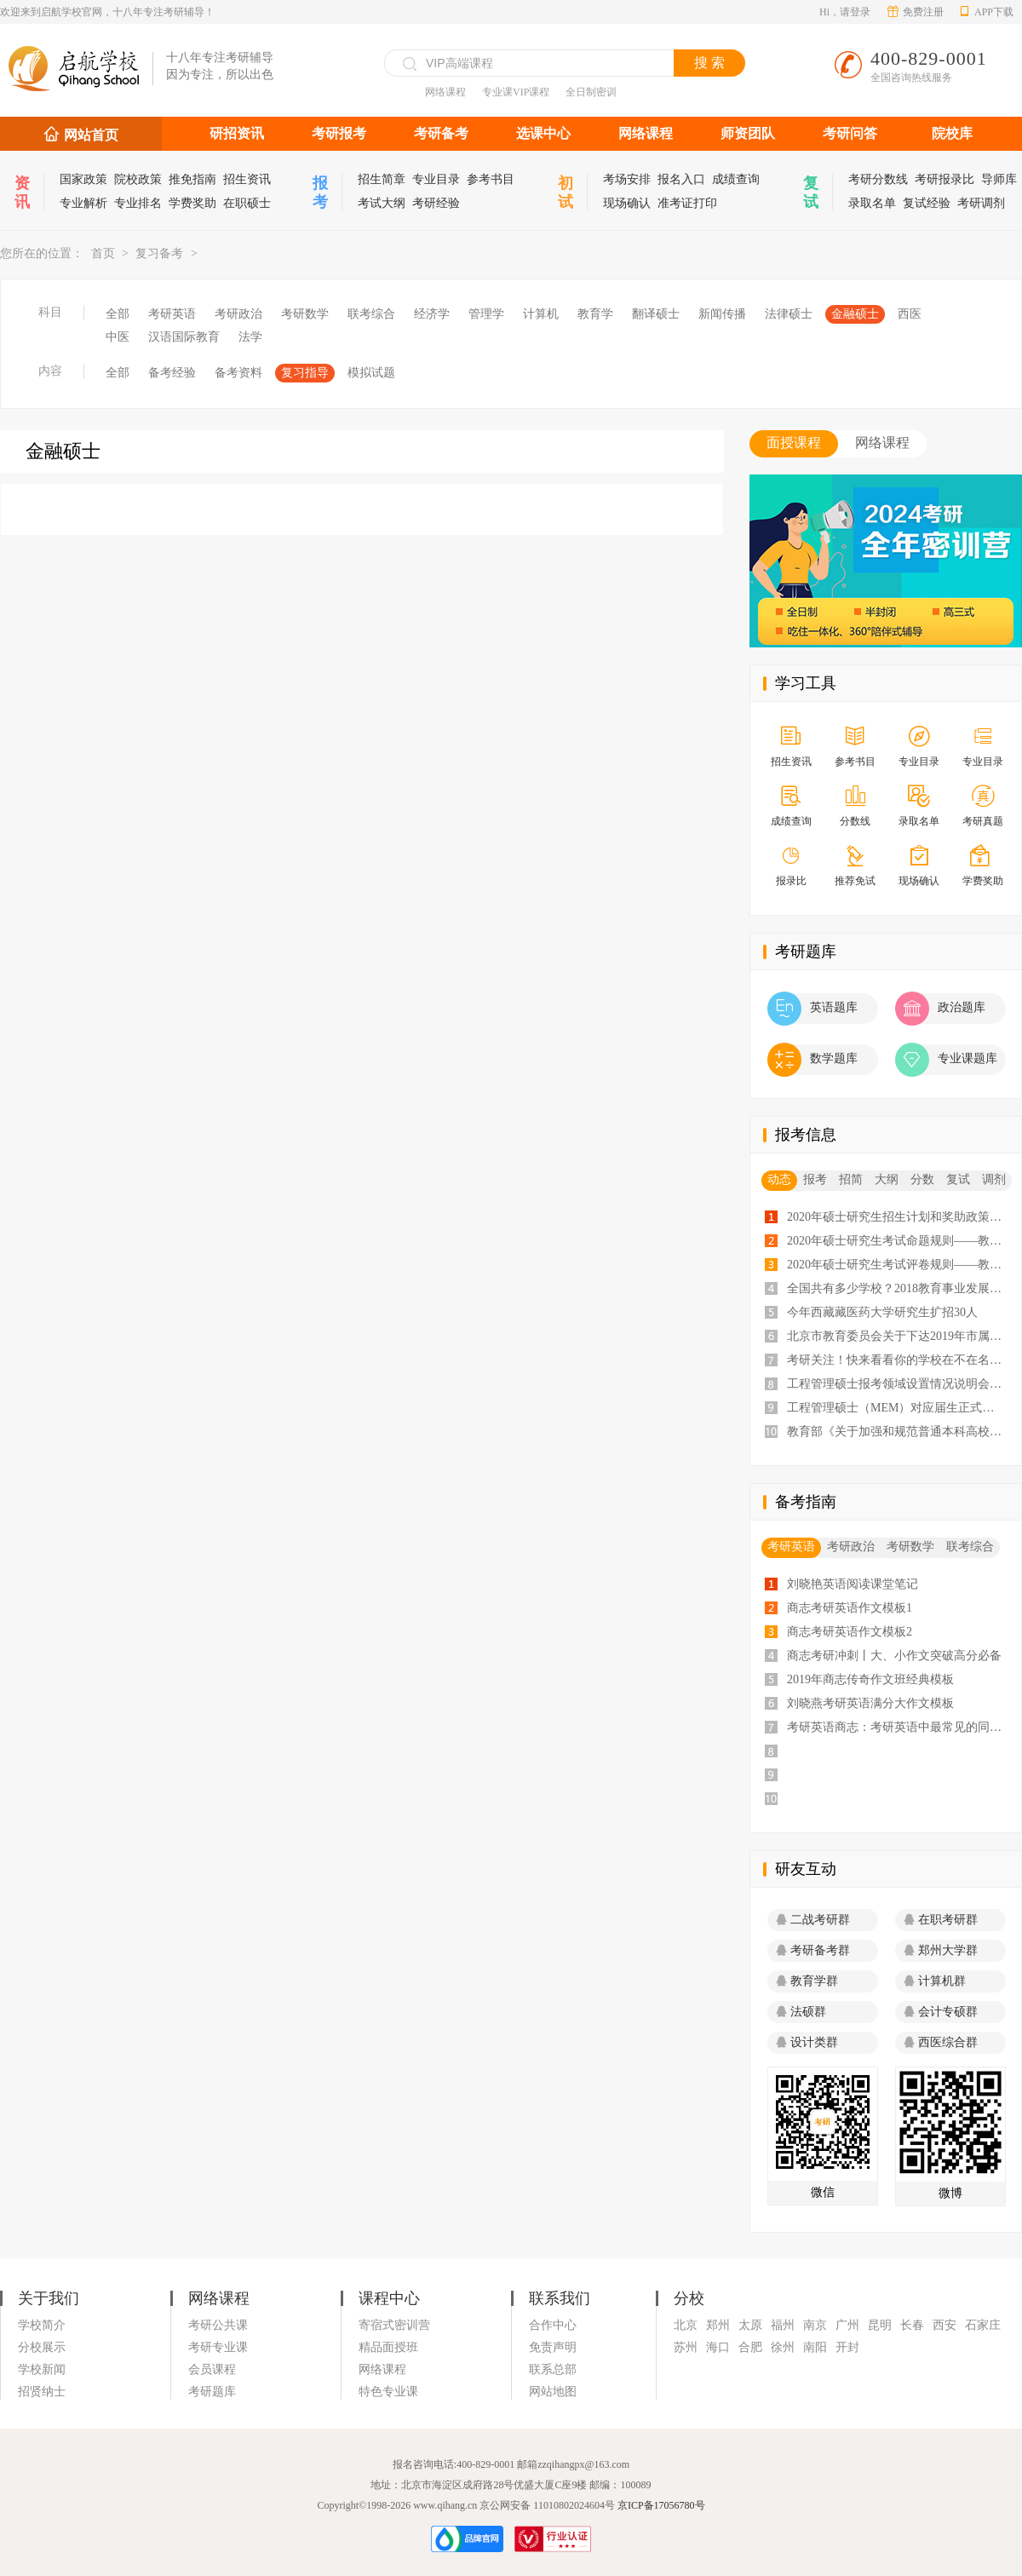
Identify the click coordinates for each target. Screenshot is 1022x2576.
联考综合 (371, 314)
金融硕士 (855, 314)
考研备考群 (813, 1950)
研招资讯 (237, 133)
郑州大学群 (941, 1950)
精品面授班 (388, 2347)
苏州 (686, 2347)
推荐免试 (855, 867)
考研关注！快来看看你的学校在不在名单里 (898, 1360)
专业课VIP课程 (515, 92)
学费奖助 (192, 203)
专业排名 (138, 203)
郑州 (718, 2325)
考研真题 (982, 807)
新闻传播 (722, 314)
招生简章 (381, 179)
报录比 (791, 867)
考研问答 (850, 133)
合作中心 (553, 2325)
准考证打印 (687, 203)
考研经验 (436, 203)
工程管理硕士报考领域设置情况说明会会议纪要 (898, 1383)
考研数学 (305, 314)
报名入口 (681, 179)
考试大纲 (381, 203)
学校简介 (42, 2325)
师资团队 (748, 133)
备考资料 (238, 372)
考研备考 (441, 133)
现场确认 (627, 203)
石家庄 (983, 2325)
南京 (815, 2325)
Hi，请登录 (844, 12)
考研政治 (238, 314)
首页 (103, 253)
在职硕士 (247, 203)
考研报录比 (944, 179)
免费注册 (915, 12)
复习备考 (159, 253)
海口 (718, 2347)
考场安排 (627, 179)
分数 (922, 1179)
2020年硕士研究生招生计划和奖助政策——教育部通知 (898, 1216)
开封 (847, 2347)
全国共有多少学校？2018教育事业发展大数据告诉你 (898, 1288)
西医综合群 (941, 2042)
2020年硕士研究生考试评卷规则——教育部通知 (898, 1264)
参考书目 (490, 179)
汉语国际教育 (184, 337)
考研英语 (172, 314)
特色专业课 (388, 2391)
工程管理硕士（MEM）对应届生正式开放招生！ (898, 1407)
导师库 (999, 179)
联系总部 (553, 2369)
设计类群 (807, 2042)
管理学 (486, 314)
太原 (750, 2325)
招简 (851, 1179)
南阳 (815, 2347)
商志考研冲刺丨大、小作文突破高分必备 (894, 1655)
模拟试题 (371, 372)
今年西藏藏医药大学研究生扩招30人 (882, 1312)
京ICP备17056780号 (661, 2505)
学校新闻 (42, 2369)
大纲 (887, 1179)
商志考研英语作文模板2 (849, 1631)
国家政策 (83, 179)
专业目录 (436, 179)
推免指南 (192, 179)
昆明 (880, 2325)
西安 (944, 2325)
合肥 (750, 2347)
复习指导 (305, 372)
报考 (815, 1179)
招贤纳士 (42, 2391)
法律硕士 (788, 314)
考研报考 (339, 133)
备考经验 (172, 372)
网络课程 (445, 92)
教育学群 (807, 1981)
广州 (847, 2325)
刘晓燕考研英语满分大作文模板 (870, 1703)
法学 (250, 337)
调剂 (994, 1179)
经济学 (432, 314)
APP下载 (986, 12)
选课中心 (543, 133)
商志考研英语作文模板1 (849, 1607)
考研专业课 (218, 2347)
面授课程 (793, 442)
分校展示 (42, 2347)
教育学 (595, 314)
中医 (117, 337)
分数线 (855, 807)
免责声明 (553, 2347)
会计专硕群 (941, 2011)
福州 (783, 2325)
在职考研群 (941, 1919)
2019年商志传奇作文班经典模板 (870, 1679)
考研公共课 (218, 2325)
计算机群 (935, 1981)
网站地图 (553, 2391)
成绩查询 (736, 179)
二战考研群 (813, 1919)
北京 (686, 2325)
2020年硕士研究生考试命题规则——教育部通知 (898, 1240)
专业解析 (83, 203)
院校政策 (138, 179)
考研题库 (212, 2391)
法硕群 (801, 2011)
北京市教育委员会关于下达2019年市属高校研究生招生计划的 (898, 1336)
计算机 (541, 314)
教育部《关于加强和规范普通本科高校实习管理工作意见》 (898, 1431)
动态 (779, 1179)
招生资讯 (247, 179)
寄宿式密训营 (394, 2325)
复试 (958, 1179)
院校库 (952, 133)
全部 (117, 314)
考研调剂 (981, 203)
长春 (912, 2325)
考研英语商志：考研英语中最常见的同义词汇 (898, 1727)
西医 (910, 314)
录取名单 (872, 203)
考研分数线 (878, 179)
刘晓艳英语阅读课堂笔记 (852, 1584)
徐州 (783, 2347)
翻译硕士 (656, 314)
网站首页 (91, 135)
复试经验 (926, 203)
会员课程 (212, 2369)
